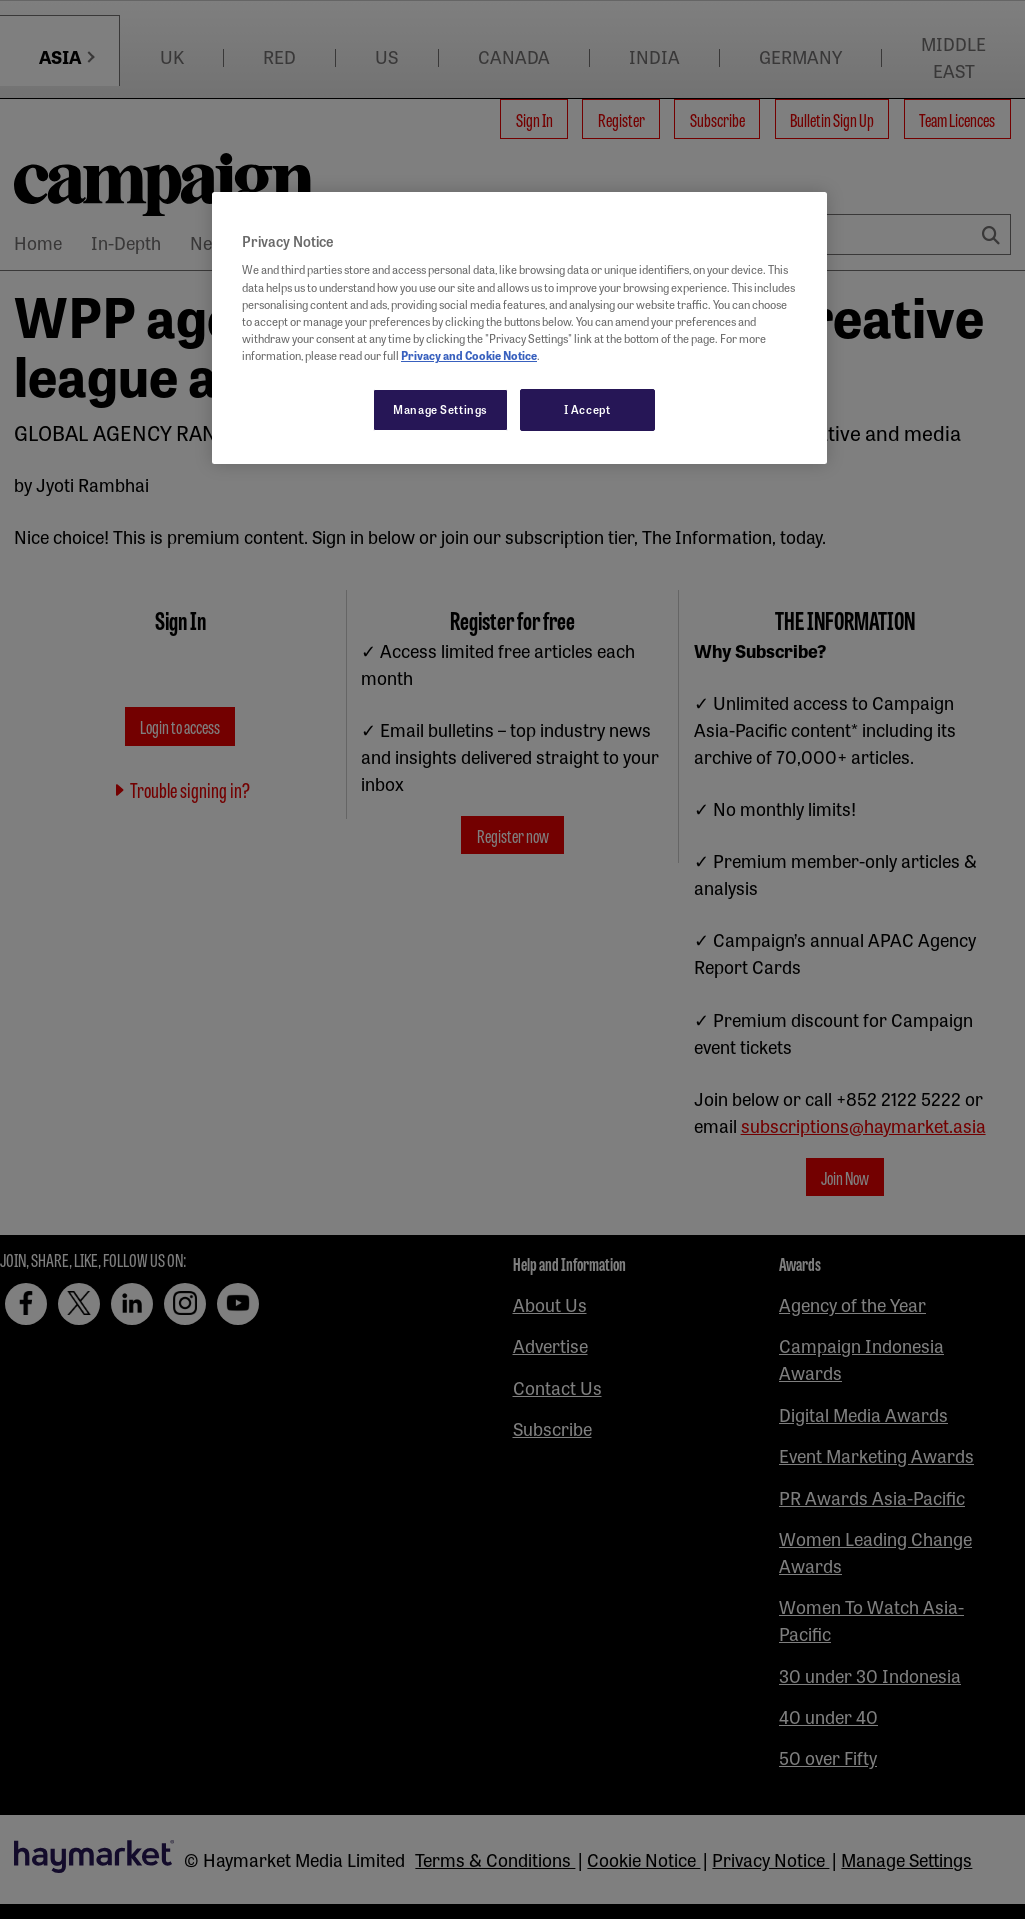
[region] (519, 328)
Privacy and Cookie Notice (469, 355)
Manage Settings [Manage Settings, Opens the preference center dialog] (440, 409)
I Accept (587, 409)
